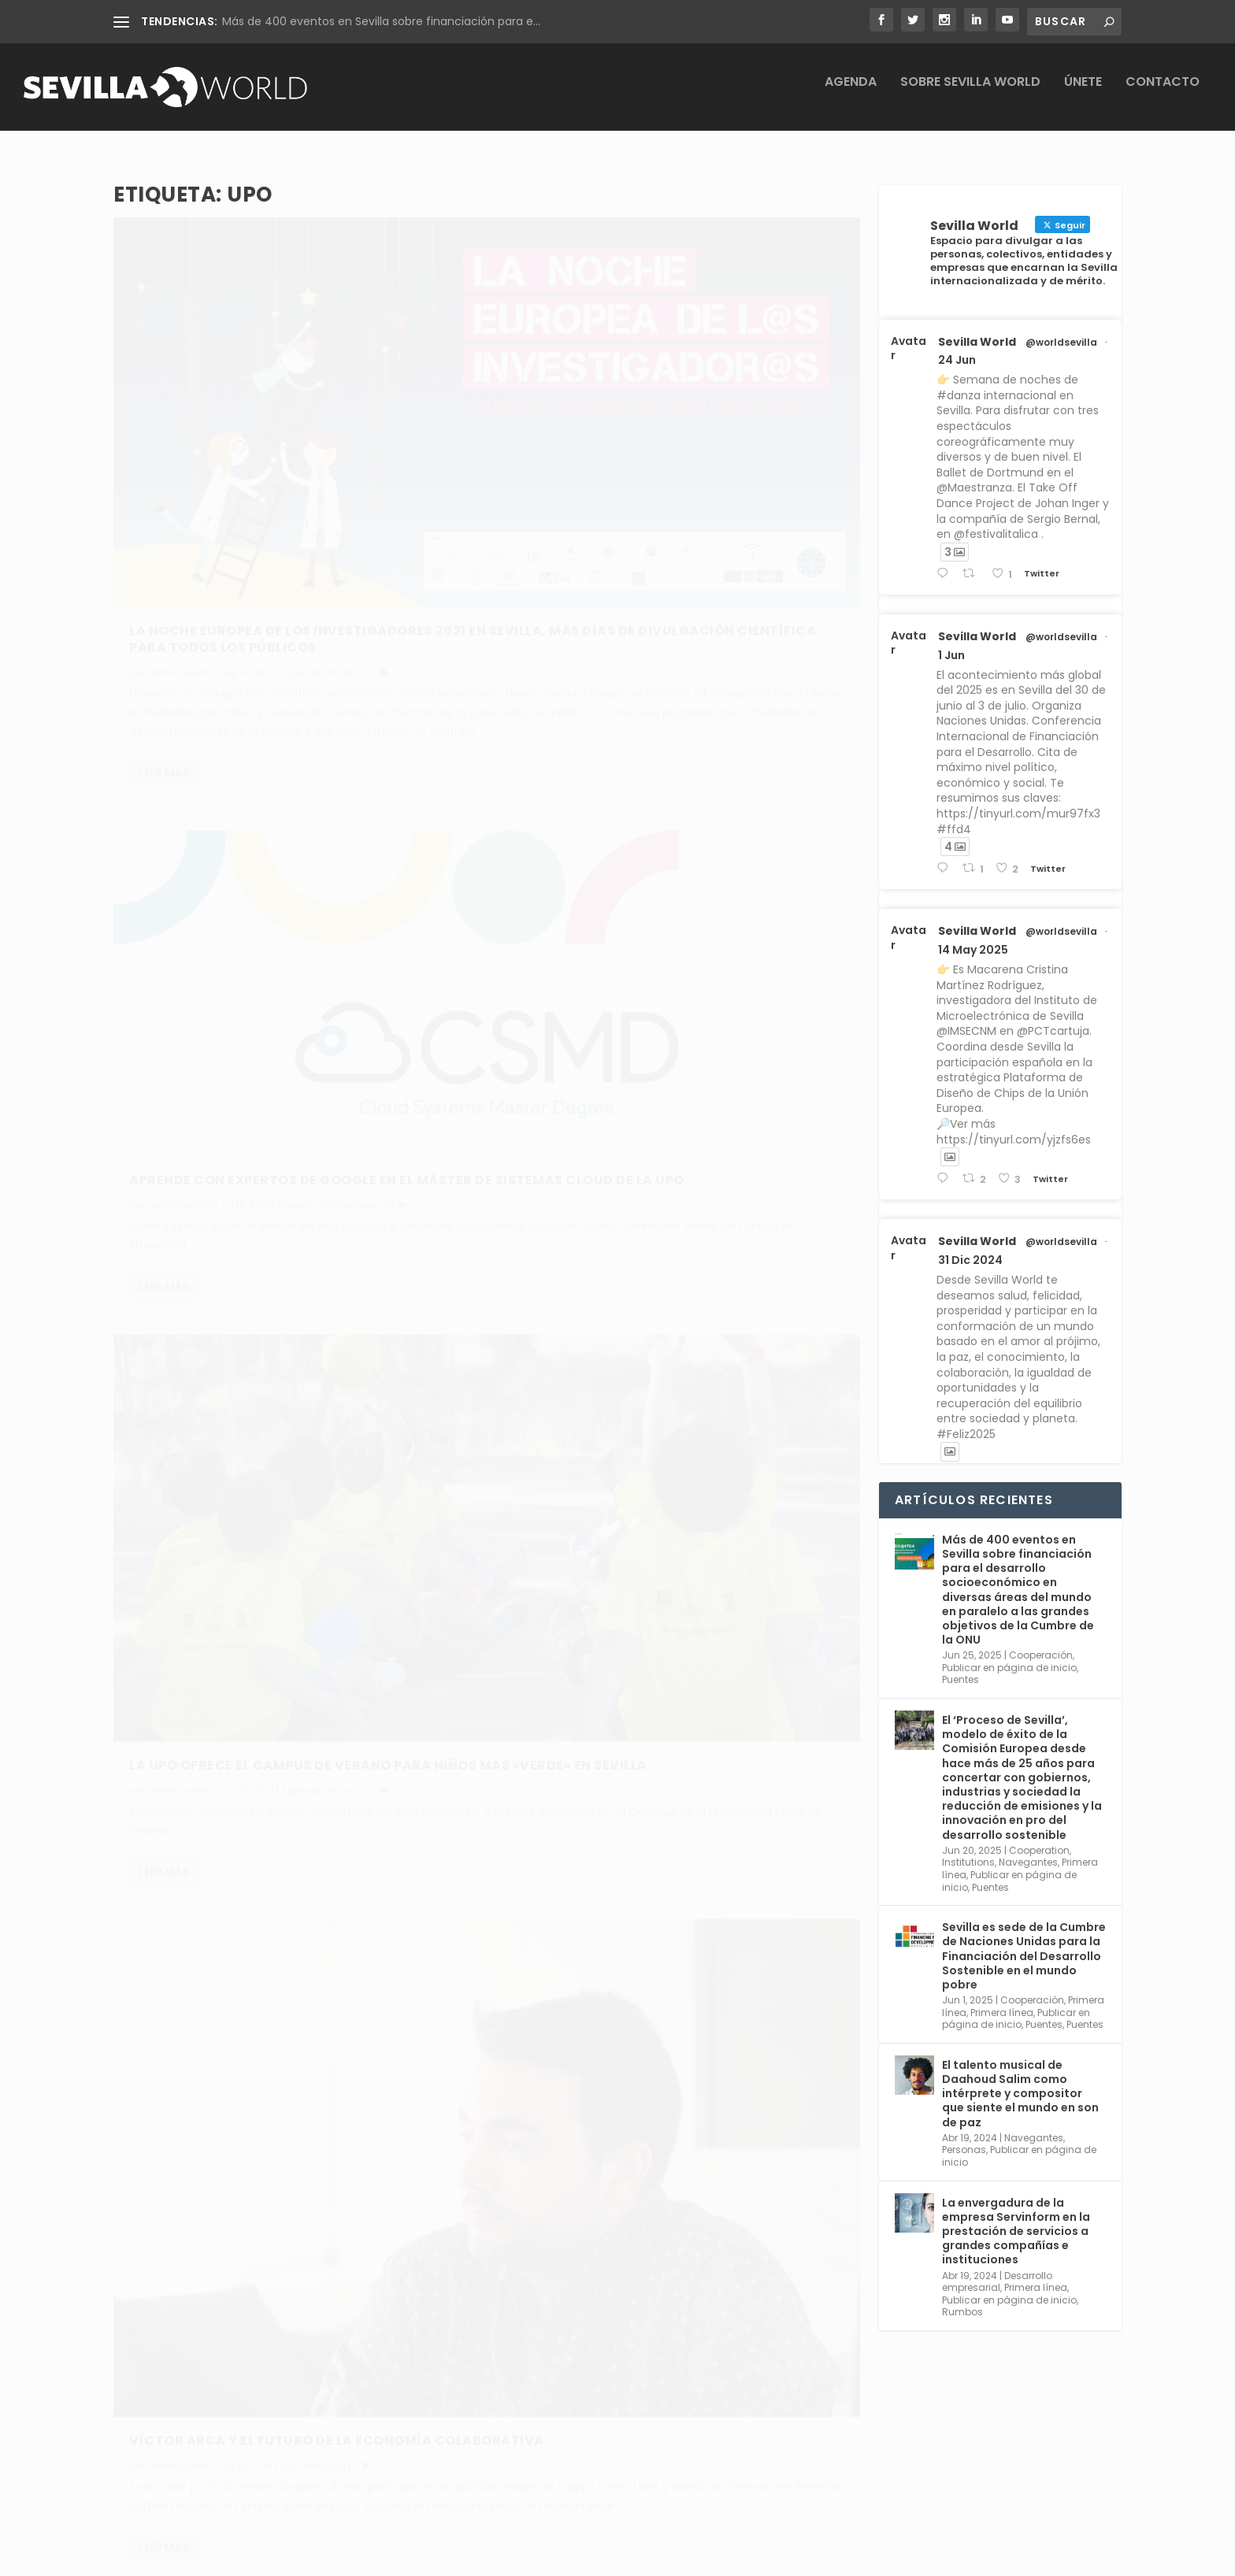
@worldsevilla (1061, 329)
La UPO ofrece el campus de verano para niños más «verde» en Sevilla (280, 927)
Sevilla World (977, 328)
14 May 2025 (973, 937)
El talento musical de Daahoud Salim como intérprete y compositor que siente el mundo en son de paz (1020, 2080)
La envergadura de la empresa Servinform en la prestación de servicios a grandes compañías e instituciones (1016, 2218)
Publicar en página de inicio (1009, 1654)
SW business (734, 427)
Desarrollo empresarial (997, 2268)
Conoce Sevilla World (699, 2419)
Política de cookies (468, 2492)
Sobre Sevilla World (970, 93)
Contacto (1163, 93)
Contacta (668, 2455)
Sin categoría (695, 885)
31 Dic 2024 (970, 1247)
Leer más (164, 645)
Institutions (968, 1849)
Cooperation (1039, 1837)
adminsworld (180, 488)
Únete (1083, 93)
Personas (964, 2137)
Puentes (960, 1666)
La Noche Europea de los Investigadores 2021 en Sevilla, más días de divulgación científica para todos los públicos (280, 447)
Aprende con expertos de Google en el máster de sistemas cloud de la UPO (654, 394)
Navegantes (1028, 1849)
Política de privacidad (476, 2455)
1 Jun (951, 642)
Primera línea (1001, 1999)
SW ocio (344, 488)
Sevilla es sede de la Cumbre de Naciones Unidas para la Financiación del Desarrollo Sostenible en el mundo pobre (1024, 1943)
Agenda (851, 93)
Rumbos (962, 2299)
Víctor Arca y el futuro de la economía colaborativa (663, 853)
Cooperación (1041, 1642)
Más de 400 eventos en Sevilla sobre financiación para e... (381, 21)
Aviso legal (445, 2419)
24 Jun (957, 347)
